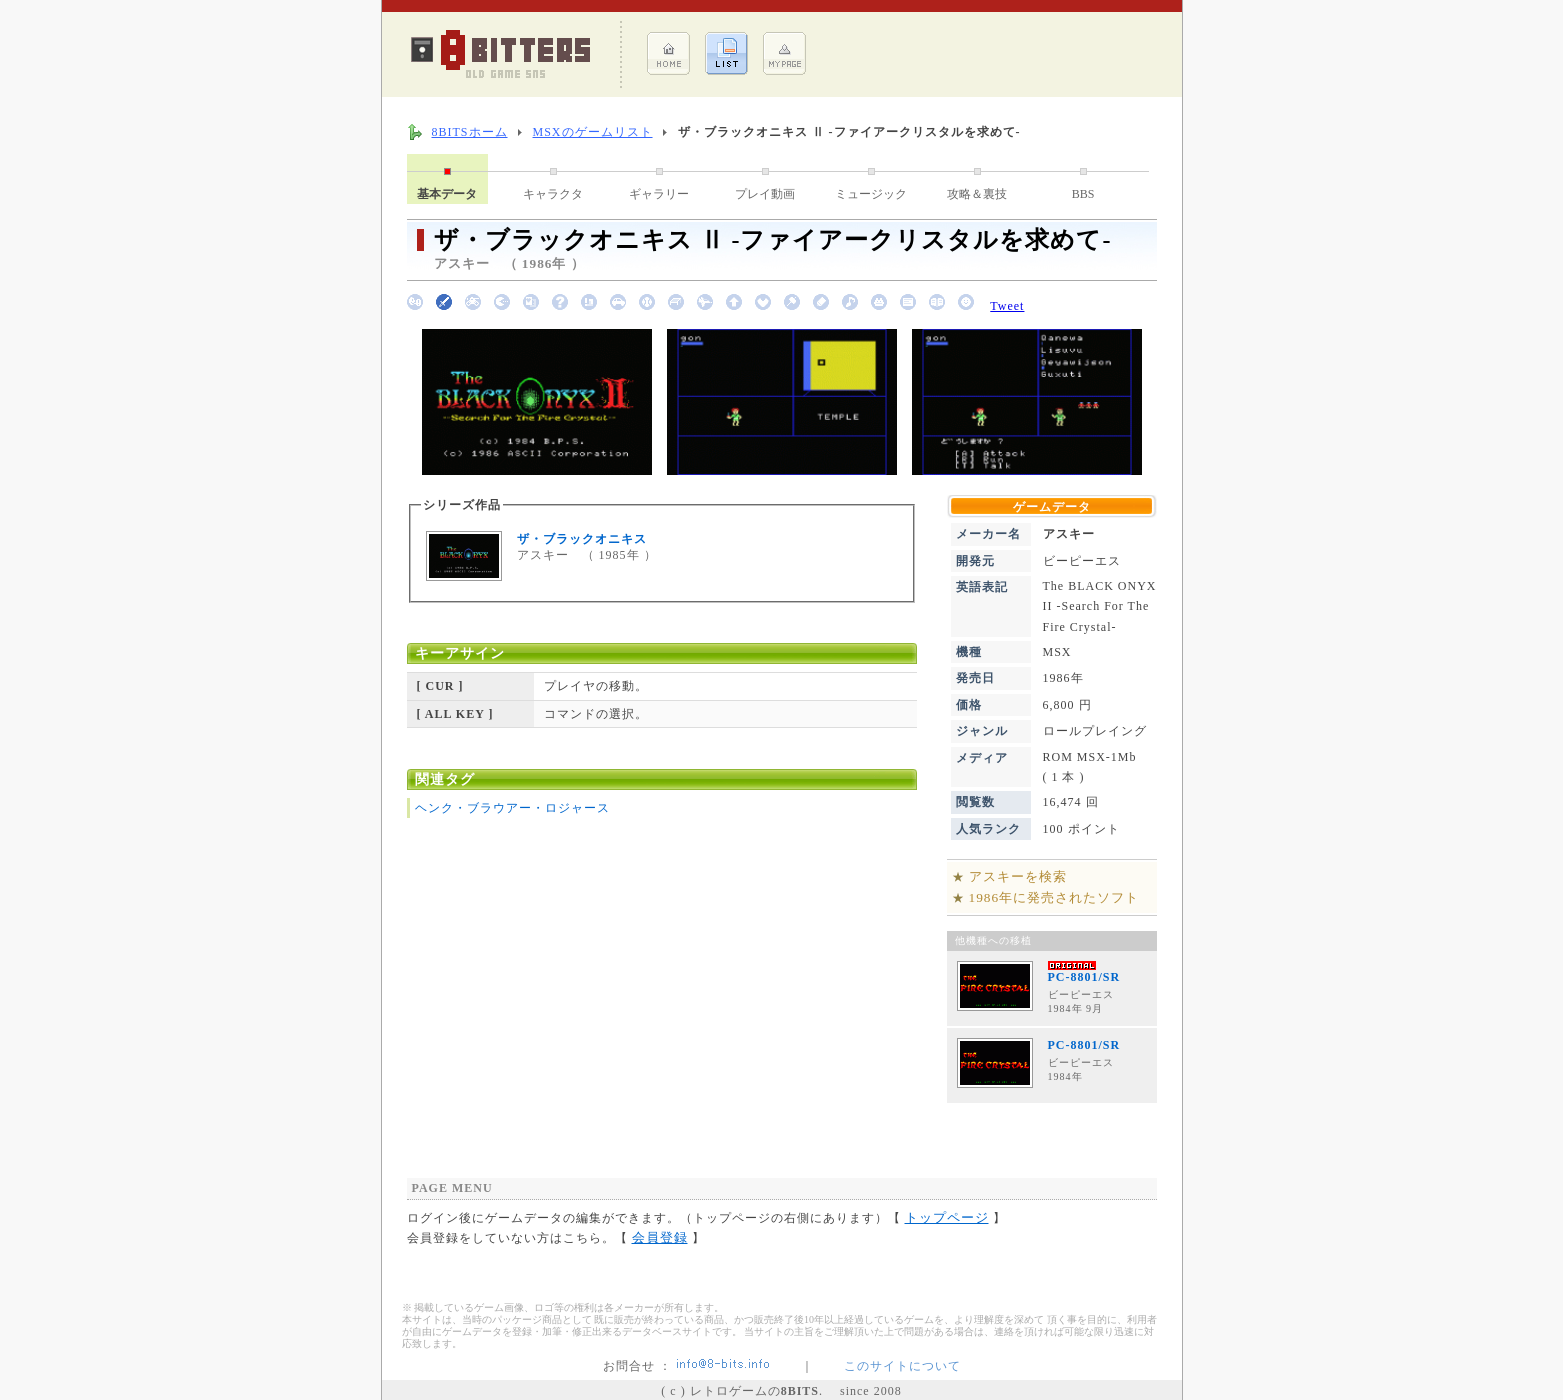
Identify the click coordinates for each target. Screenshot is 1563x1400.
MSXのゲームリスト (593, 132)
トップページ (947, 1217)
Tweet (1007, 306)
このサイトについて (902, 1366)
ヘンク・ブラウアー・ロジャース (512, 808)
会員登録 (660, 1237)
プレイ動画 (765, 194)
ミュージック (871, 194)
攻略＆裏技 (977, 194)
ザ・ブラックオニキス (582, 539)
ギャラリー (659, 194)
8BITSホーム (470, 132)
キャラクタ (553, 194)
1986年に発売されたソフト (1054, 897)
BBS (1083, 194)
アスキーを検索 (1018, 876)
